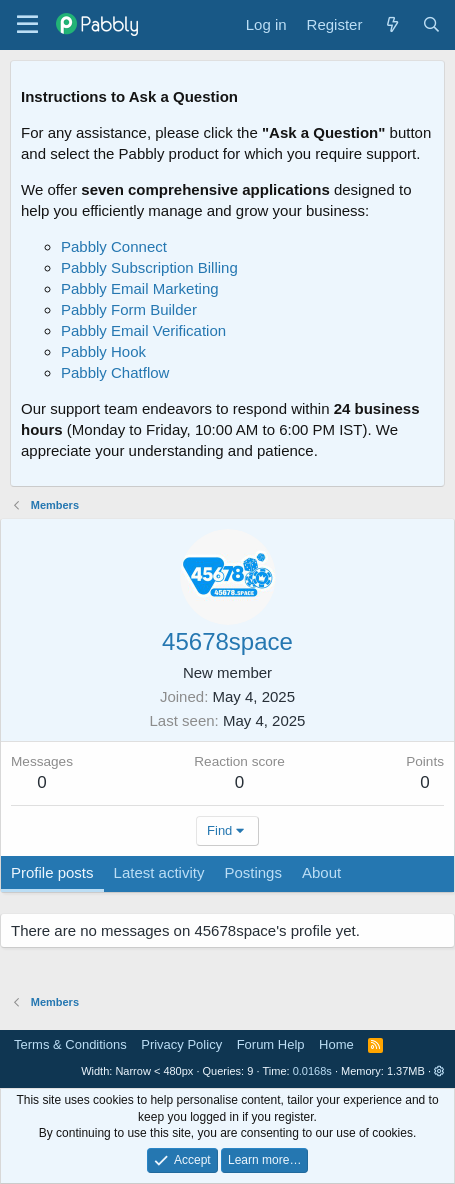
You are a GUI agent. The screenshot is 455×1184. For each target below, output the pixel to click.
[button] (439, 1071)
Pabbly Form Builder (129, 309)
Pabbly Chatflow (115, 372)
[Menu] (27, 25)
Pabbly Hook (103, 351)
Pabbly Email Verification (143, 330)
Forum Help (271, 1044)
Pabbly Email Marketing (140, 288)
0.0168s (312, 1071)
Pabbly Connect (114, 246)
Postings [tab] (253, 872)
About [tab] (321, 872)
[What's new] (391, 24)
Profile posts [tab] (52, 872)
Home (336, 1044)
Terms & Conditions (70, 1044)
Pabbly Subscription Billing (149, 267)
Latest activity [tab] (159, 872)
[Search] (431, 24)
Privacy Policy (181, 1044)
